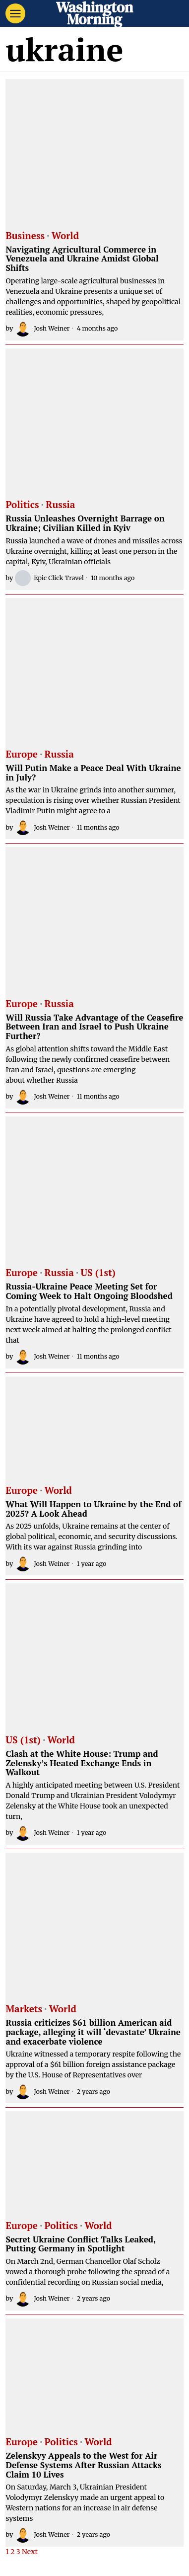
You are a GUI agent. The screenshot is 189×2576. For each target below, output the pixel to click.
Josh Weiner (42, 329)
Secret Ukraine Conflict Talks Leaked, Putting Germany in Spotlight (80, 2244)
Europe (21, 754)
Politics (22, 505)
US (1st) (97, 1273)
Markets (23, 2009)
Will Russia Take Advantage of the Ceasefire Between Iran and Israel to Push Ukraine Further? (94, 1027)
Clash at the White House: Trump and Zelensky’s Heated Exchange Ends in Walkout (81, 1763)
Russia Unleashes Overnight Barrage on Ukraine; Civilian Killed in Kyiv (84, 523)
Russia (60, 505)
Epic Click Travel (49, 578)
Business (25, 236)
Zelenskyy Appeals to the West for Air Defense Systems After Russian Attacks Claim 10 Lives (83, 2465)
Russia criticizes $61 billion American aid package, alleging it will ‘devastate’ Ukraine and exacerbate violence (93, 2032)
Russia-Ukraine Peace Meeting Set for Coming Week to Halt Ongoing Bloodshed (89, 1291)
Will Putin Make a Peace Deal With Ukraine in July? (93, 773)
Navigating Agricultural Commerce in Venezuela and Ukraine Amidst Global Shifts (81, 259)
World (65, 236)
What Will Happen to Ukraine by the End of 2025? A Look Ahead (93, 1509)
